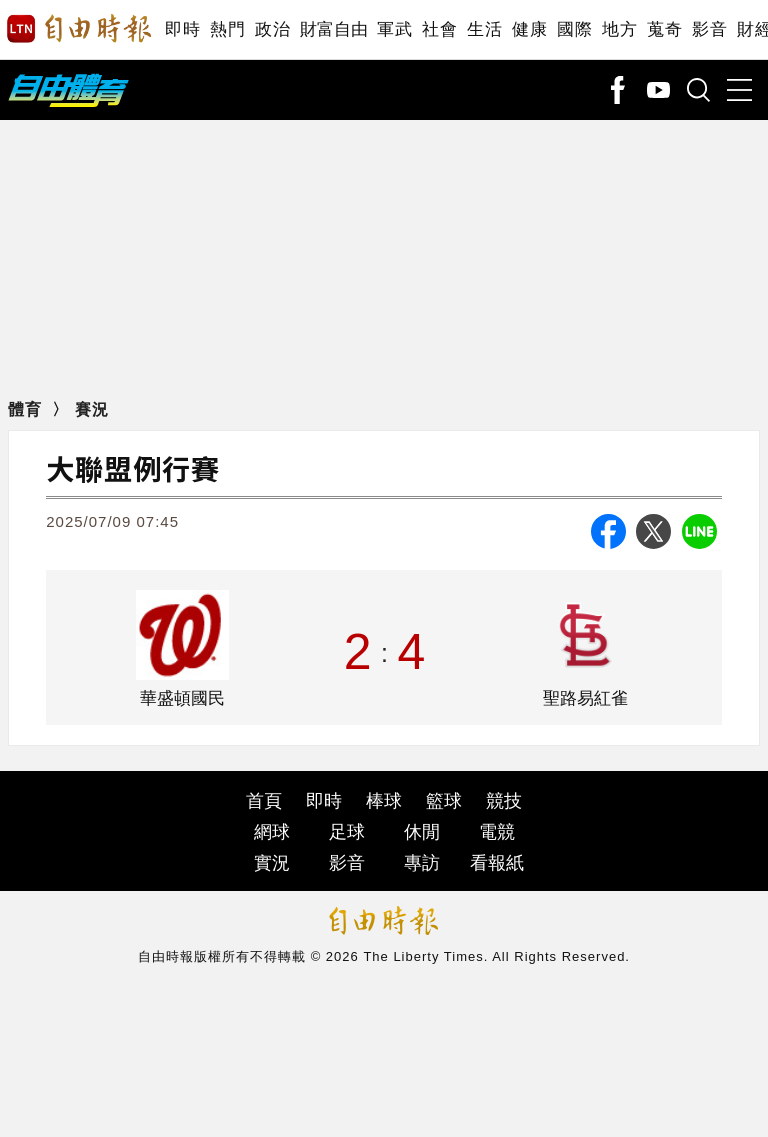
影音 (709, 29)
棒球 (384, 801)
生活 (484, 29)
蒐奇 (664, 29)
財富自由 (333, 29)
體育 (25, 409)
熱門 (227, 29)
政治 (272, 29)
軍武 (394, 29)
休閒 (422, 832)
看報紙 (497, 863)
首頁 (264, 801)
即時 (182, 29)
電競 (497, 832)
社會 (439, 29)
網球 (272, 832)
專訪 (422, 863)
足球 (347, 832)
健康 (529, 29)
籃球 (444, 801)
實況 (272, 863)
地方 (619, 29)
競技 (504, 801)
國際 (574, 29)
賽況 (92, 409)
